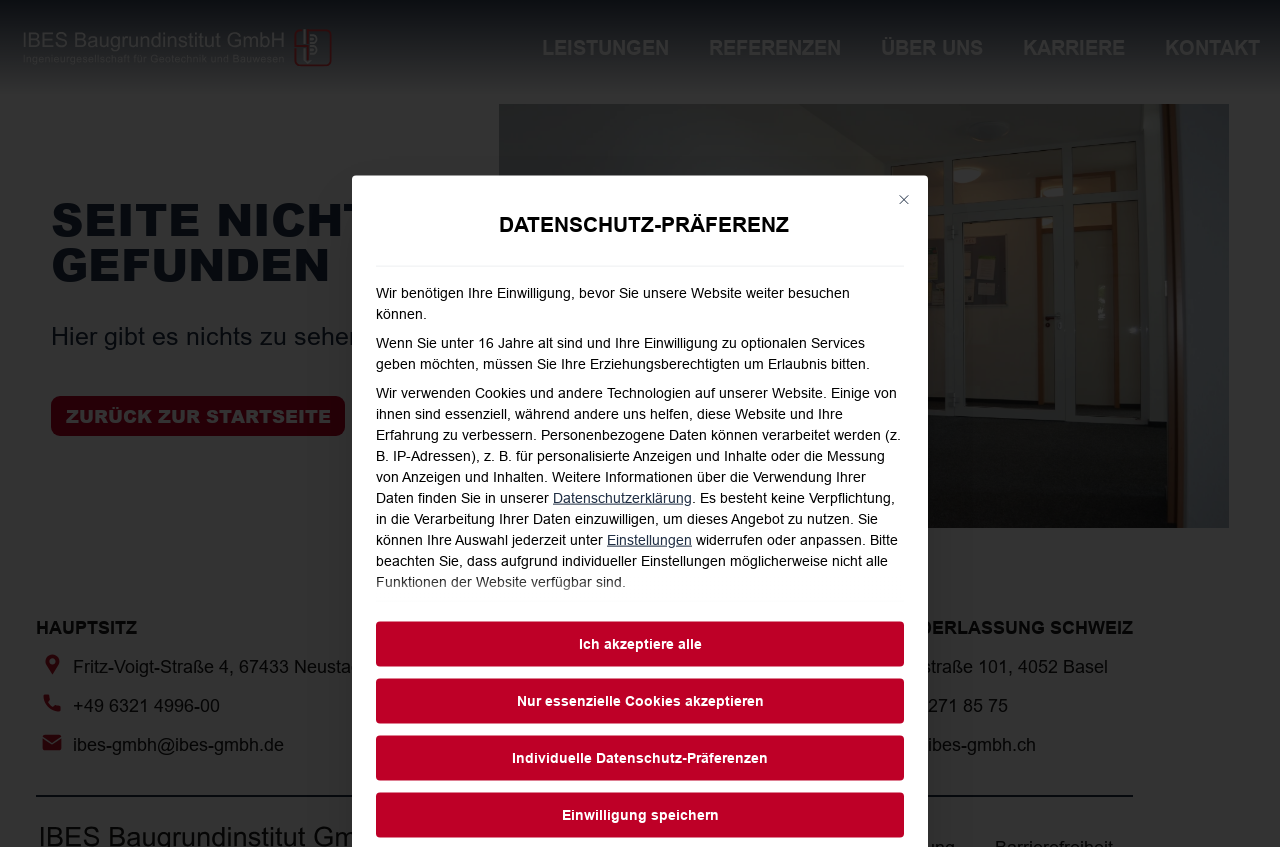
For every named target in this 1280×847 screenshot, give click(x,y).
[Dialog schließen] (904, 334)
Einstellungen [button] (649, 674)
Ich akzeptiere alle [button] (640, 777)
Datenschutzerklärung (622, 632)
